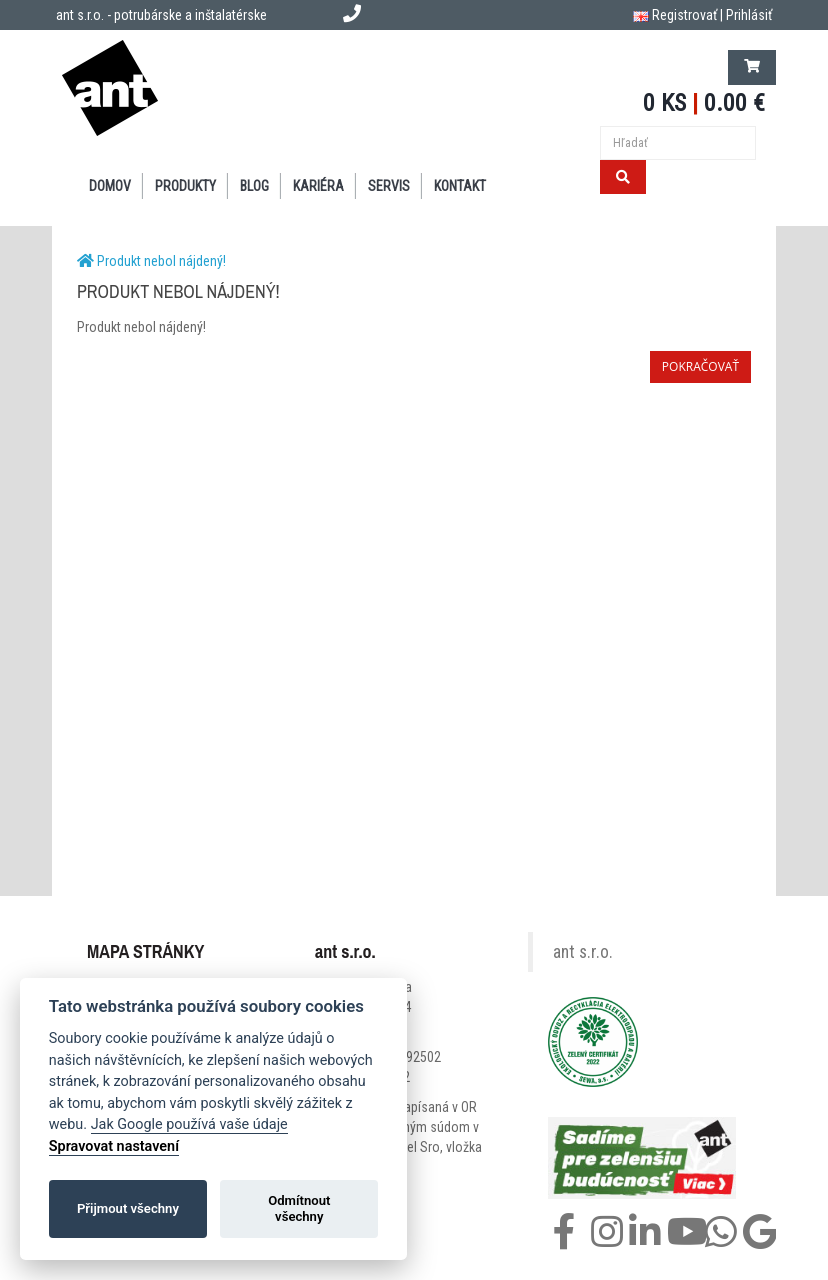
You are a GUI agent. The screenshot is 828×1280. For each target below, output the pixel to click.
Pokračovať (700, 366)
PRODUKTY (185, 186)
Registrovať (684, 15)
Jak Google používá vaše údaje (189, 1124)
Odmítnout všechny (299, 1208)
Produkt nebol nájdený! (161, 261)
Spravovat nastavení (114, 1146)
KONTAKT (460, 186)
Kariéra (318, 186)
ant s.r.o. (583, 952)
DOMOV (110, 186)
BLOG (254, 186)
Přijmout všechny (128, 1208)
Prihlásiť (749, 15)
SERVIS (389, 186)
